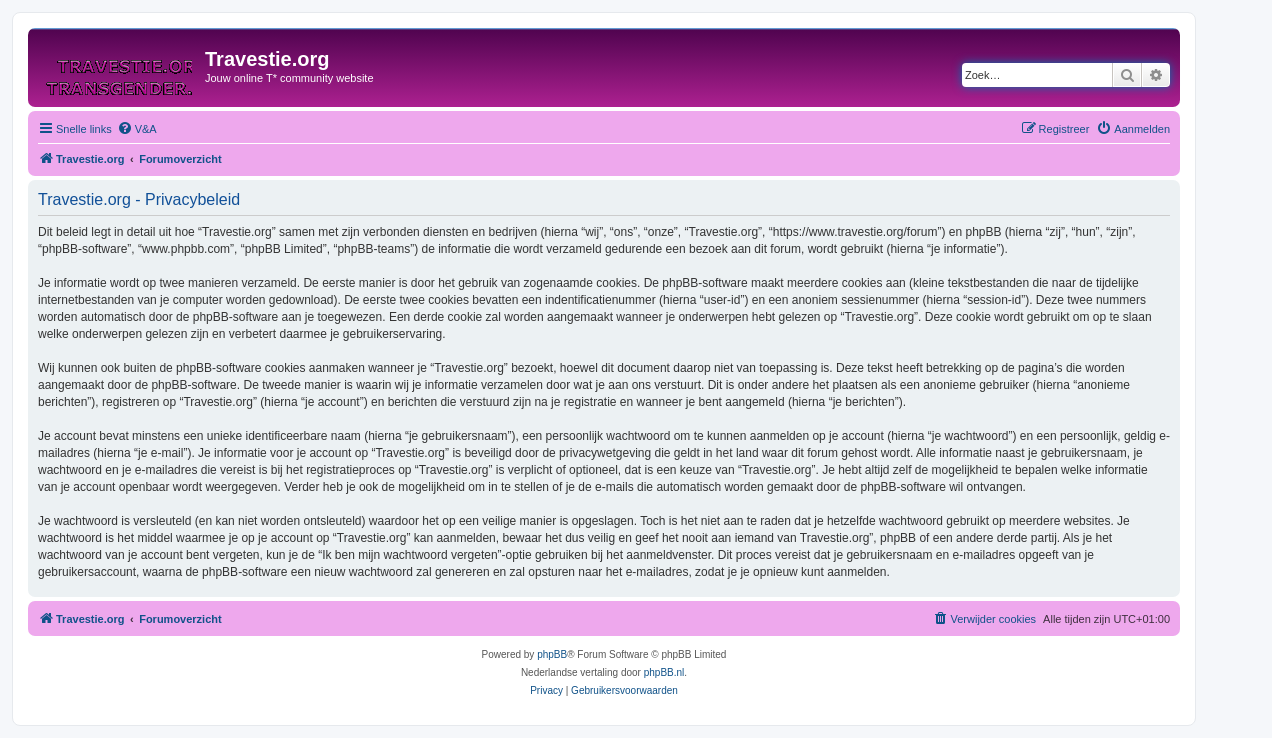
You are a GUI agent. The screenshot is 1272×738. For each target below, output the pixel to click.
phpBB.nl (664, 672)
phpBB (552, 654)
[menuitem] (137, 129)
